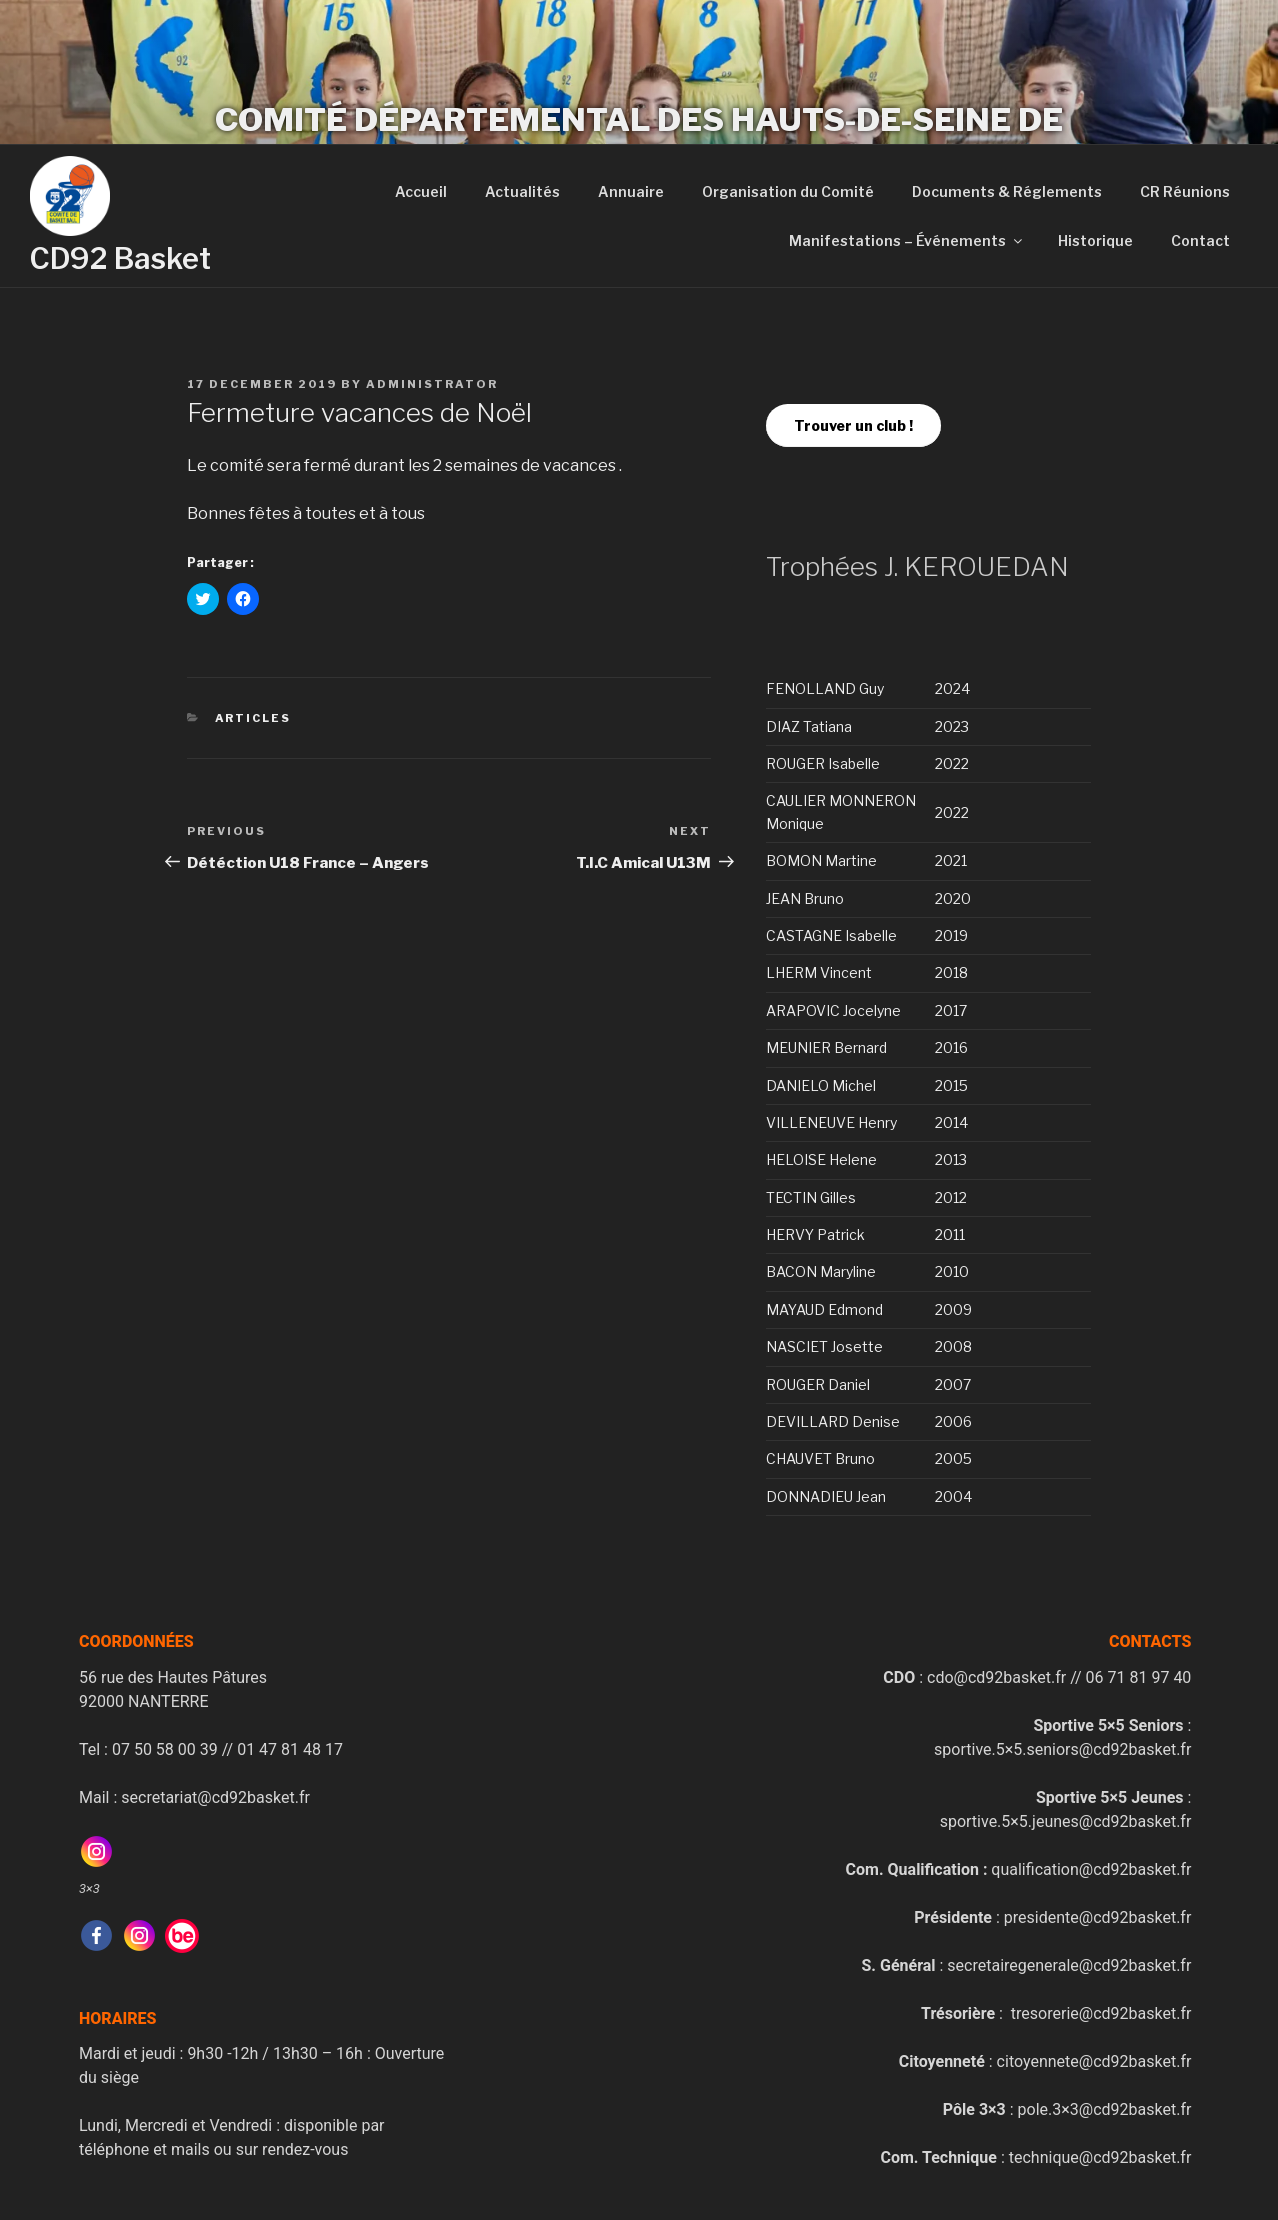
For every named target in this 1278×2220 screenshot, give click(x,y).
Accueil (421, 191)
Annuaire (631, 191)
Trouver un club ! (853, 425)
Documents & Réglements (1007, 191)
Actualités (522, 191)
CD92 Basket (120, 258)
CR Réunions (1185, 191)
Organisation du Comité (788, 191)
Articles (253, 718)
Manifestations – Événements (907, 240)
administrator (432, 384)
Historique (1095, 240)
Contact (1200, 240)
